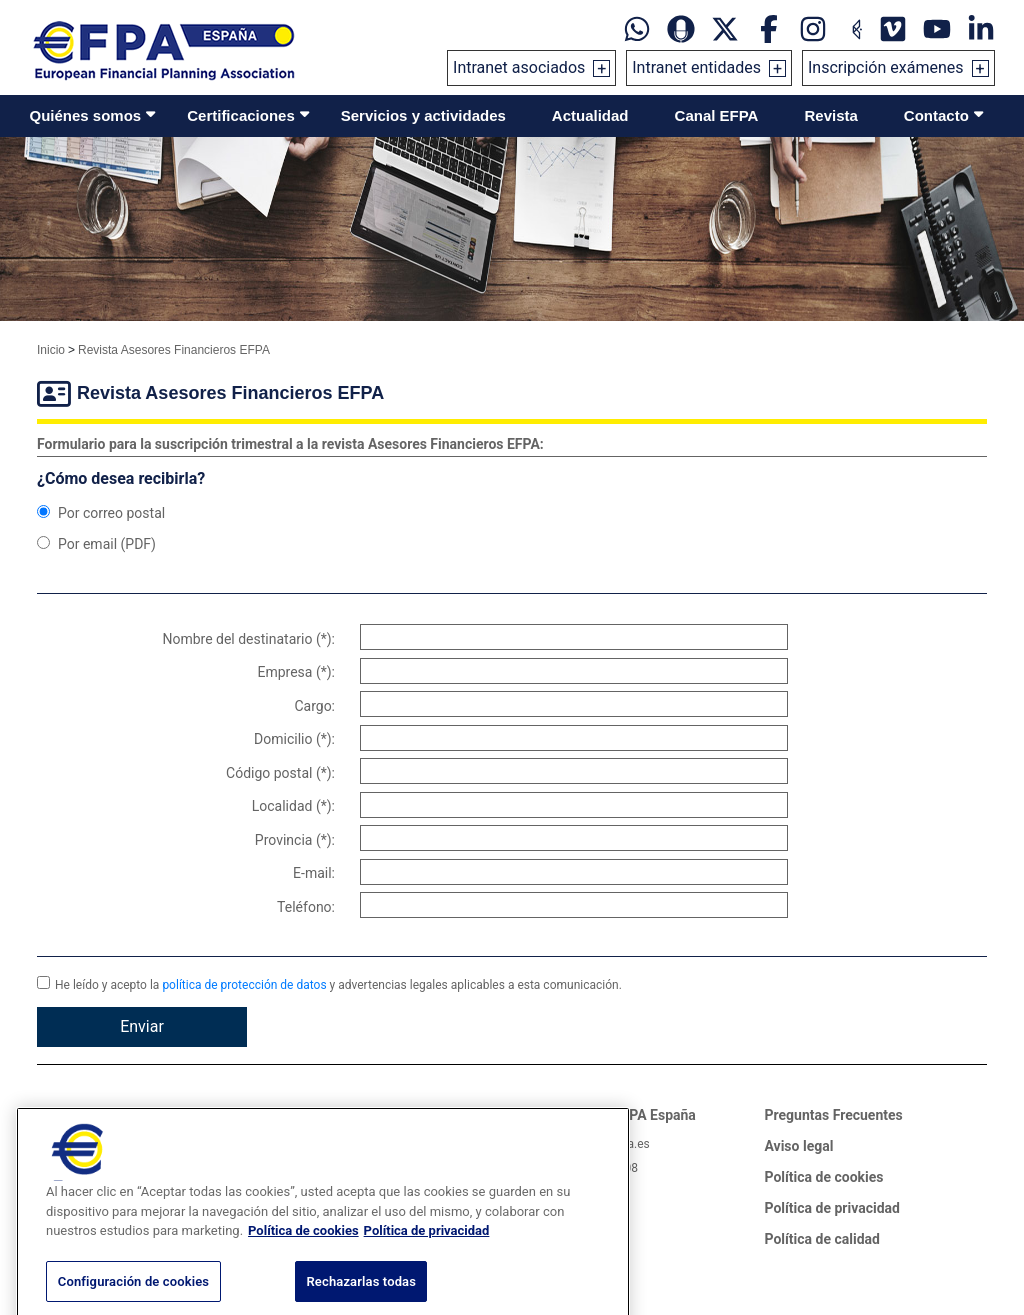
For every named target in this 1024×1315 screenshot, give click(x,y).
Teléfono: (306, 907)
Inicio (51, 350)
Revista (830, 115)
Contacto (936, 115)
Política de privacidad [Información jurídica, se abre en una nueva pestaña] (427, 1252)
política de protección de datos (244, 985)
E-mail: (314, 873)
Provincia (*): (295, 840)
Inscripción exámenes (886, 67)
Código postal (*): (280, 773)
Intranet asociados (519, 67)
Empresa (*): (296, 672)
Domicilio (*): (294, 739)
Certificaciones (241, 115)
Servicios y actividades (423, 115)
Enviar (142, 1026)
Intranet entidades (696, 67)
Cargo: (314, 706)
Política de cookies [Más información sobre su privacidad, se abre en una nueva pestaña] (303, 1252)
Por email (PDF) (96, 544)
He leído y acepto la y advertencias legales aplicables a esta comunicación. (329, 984)
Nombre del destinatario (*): (248, 639)
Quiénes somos (86, 115)
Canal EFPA (717, 115)
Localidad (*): (293, 806)
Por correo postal (101, 513)
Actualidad (590, 115)
